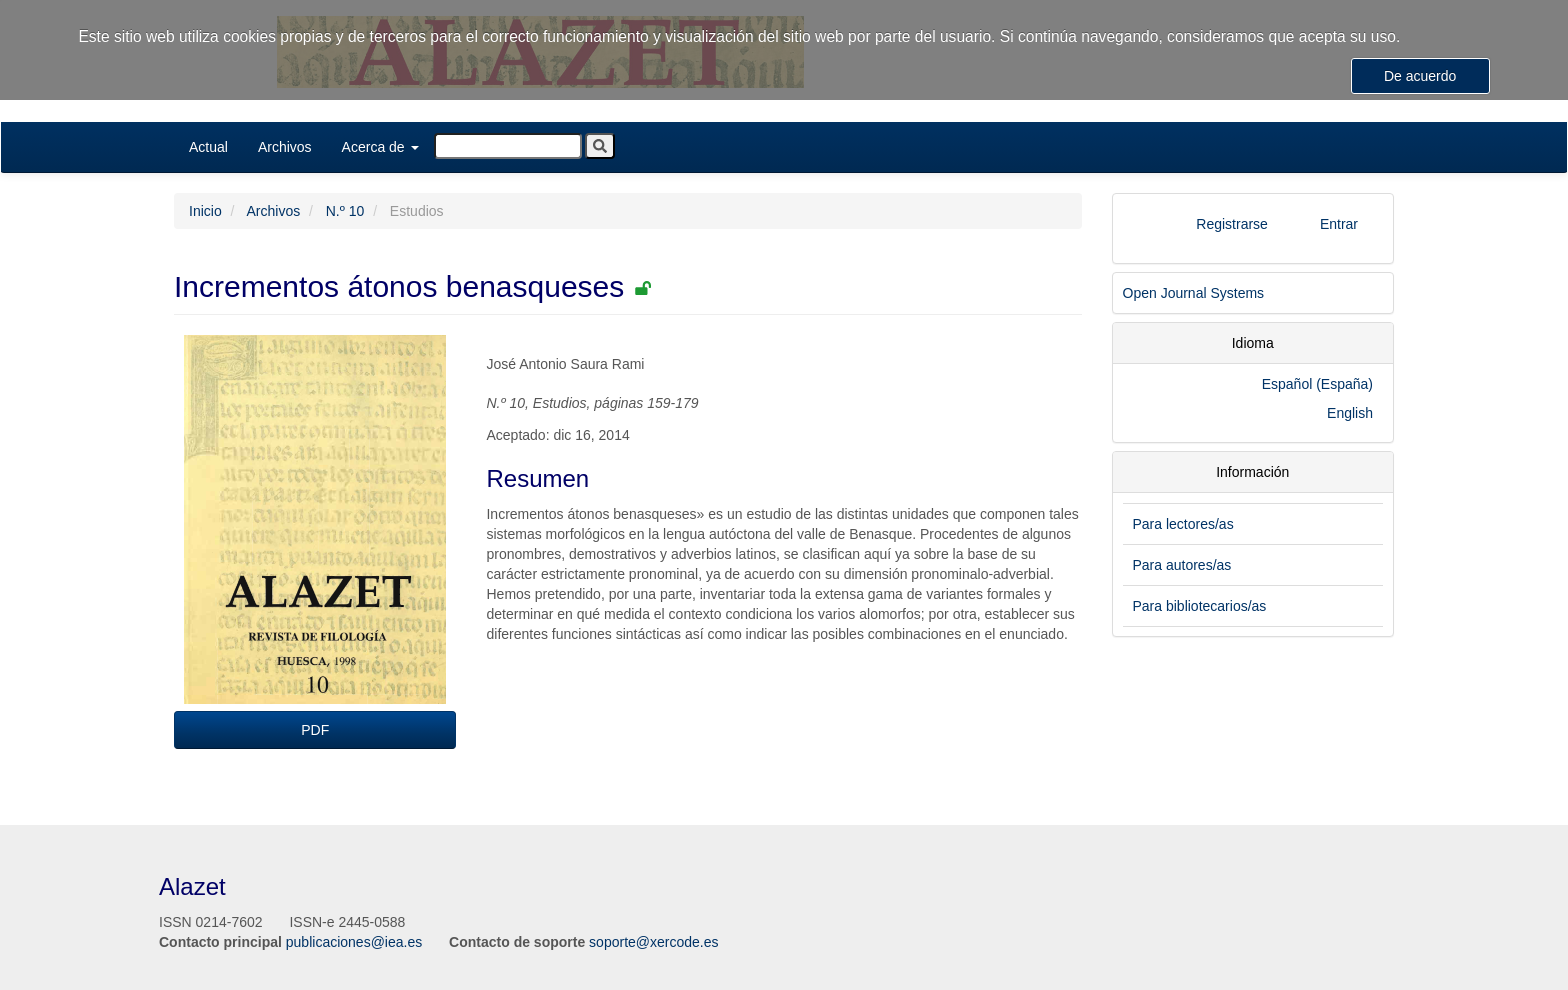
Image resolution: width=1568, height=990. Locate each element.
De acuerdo (1420, 76)
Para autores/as (1182, 565)
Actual (208, 147)
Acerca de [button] (380, 147)
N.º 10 (345, 211)
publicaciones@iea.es (354, 942)
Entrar (1339, 224)
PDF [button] (315, 730)
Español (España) (1317, 384)
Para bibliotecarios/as (1200, 606)
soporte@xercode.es (653, 942)
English (1350, 413)
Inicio (205, 211)
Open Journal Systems (1194, 293)
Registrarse (1232, 224)
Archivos (285, 147)
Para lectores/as (1183, 524)
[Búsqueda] (508, 146)
